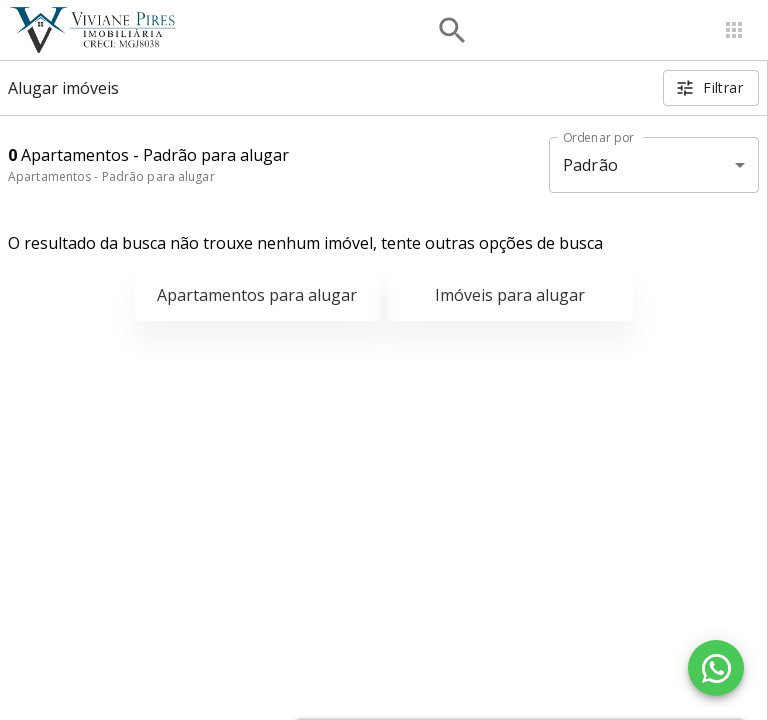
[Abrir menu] (734, 30)
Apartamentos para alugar (257, 295)
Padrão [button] (590, 165)
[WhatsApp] (716, 668)
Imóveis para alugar (510, 295)
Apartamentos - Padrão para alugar (111, 176)
